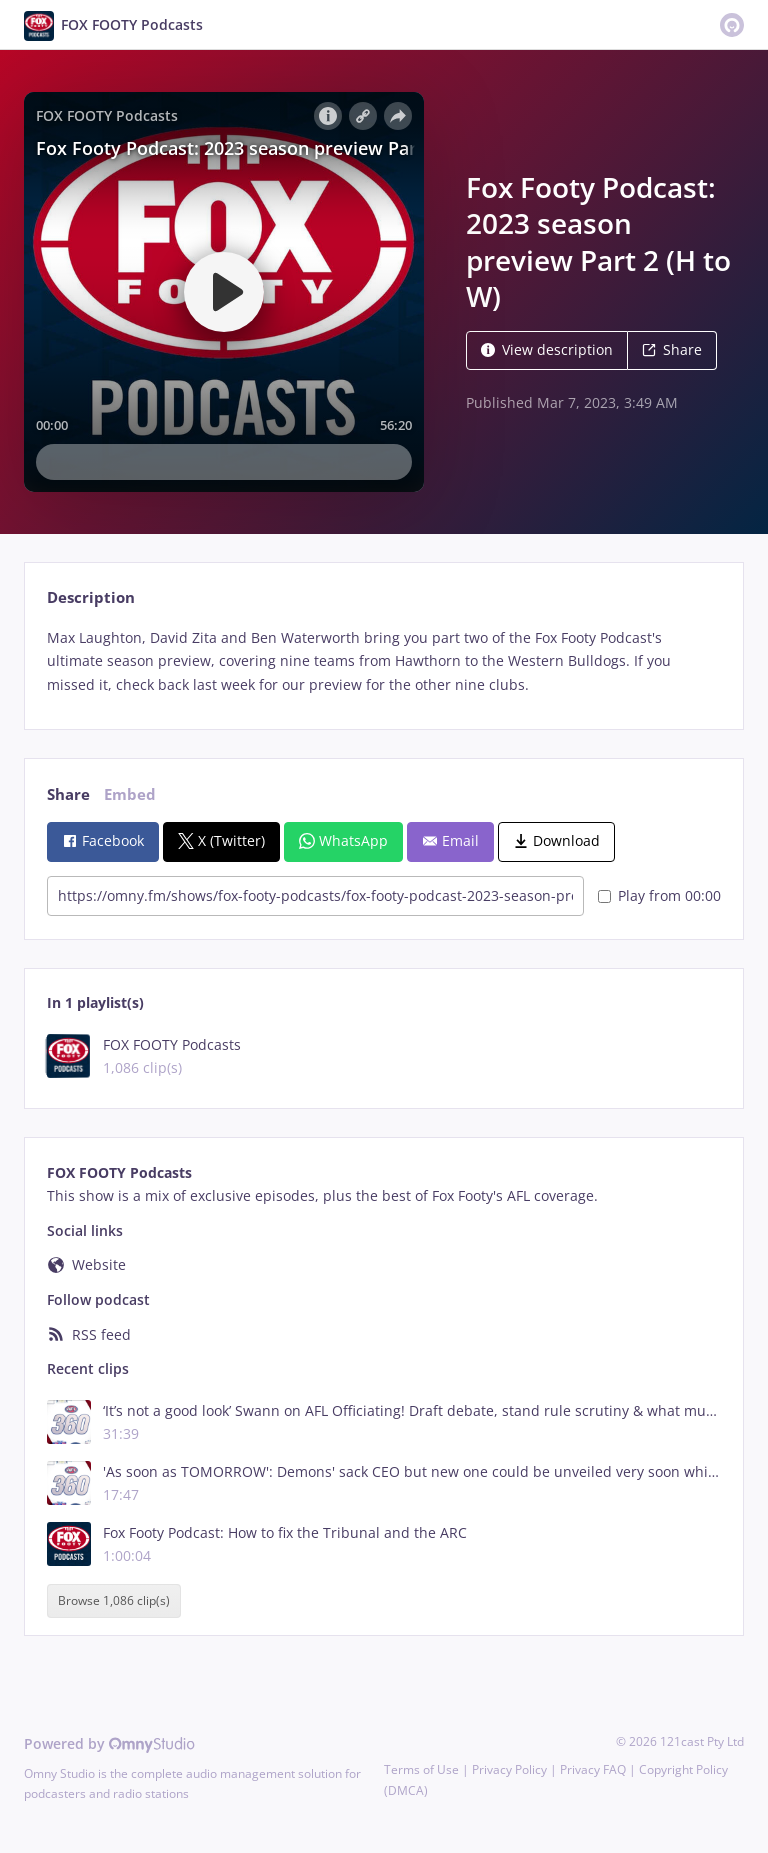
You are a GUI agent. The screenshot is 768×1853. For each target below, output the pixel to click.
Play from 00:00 (659, 895)
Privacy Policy (509, 1769)
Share (672, 349)
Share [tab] (68, 794)
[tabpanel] (383, 661)
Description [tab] (91, 597)
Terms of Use (421, 1769)
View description (547, 349)
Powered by (109, 1743)
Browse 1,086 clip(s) (114, 1601)
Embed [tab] (130, 794)
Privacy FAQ (593, 1769)
